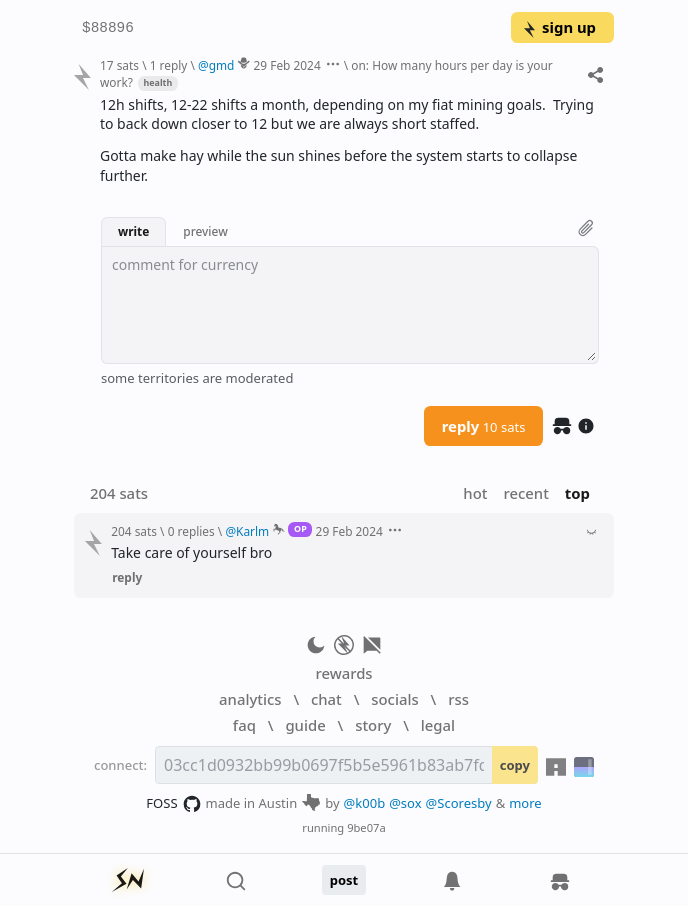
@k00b (365, 803)
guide (305, 725)
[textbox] (350, 305)
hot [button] (475, 493)
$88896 (108, 28)
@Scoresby (459, 803)
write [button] (133, 231)
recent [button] (525, 493)
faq (244, 725)
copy (515, 765)
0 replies (191, 531)
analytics (250, 699)
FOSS (173, 804)
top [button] (577, 493)
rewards (343, 673)
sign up (558, 27)
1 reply (169, 65)
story (373, 725)
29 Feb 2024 (287, 65)
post (344, 880)
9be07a (366, 827)
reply (484, 426)
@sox (405, 803)
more (525, 803)
